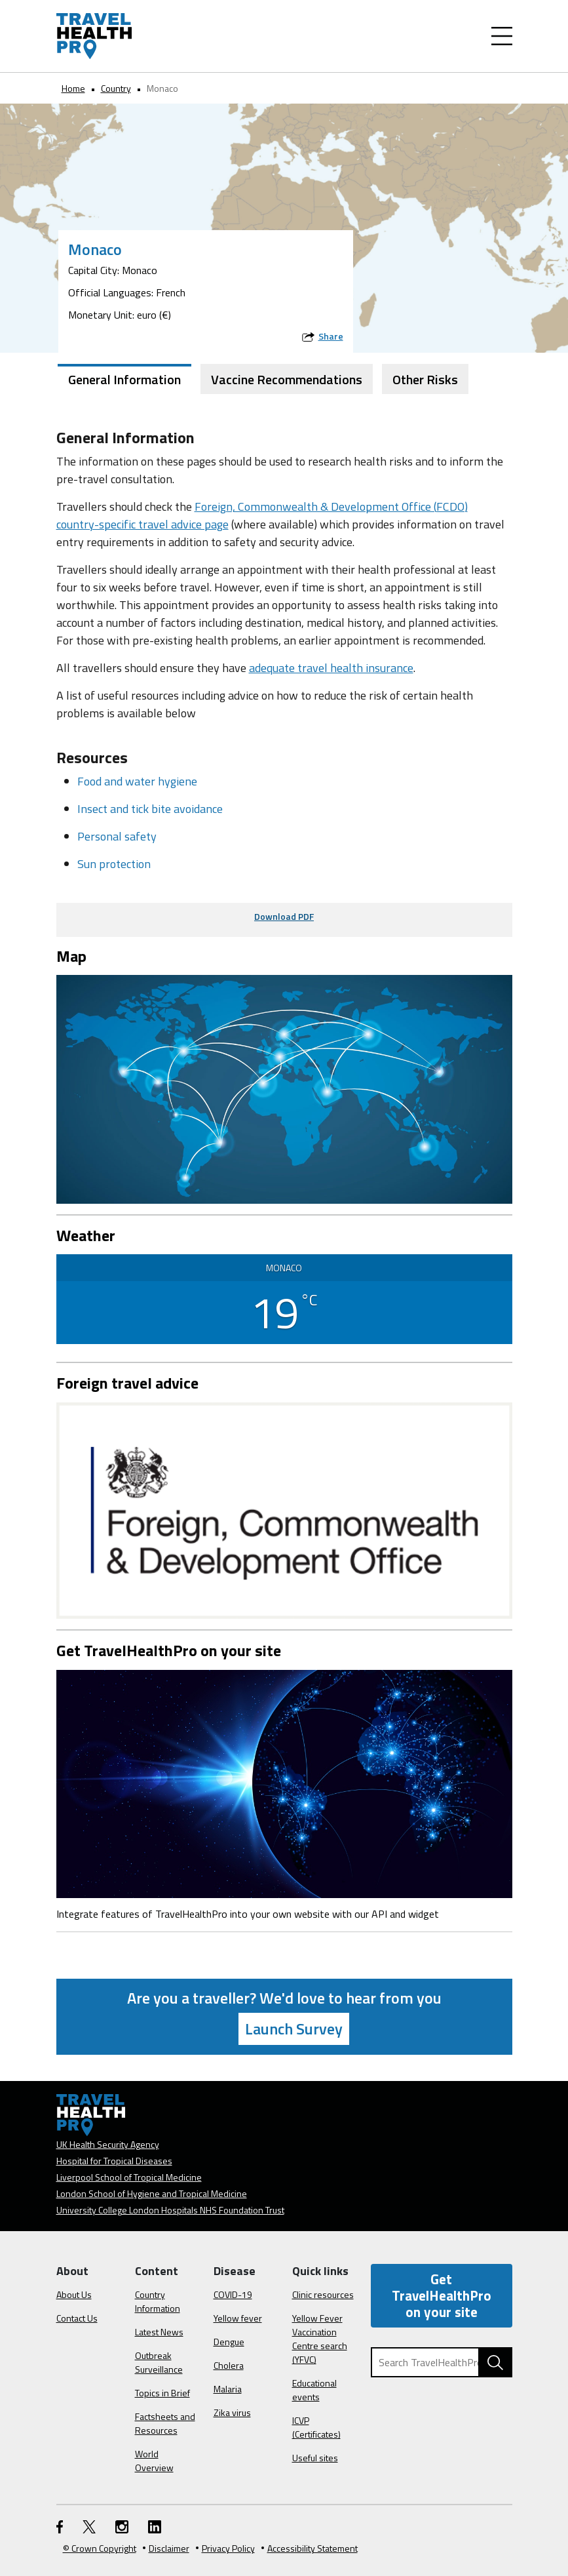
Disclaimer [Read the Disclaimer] (166, 2548)
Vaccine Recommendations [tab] (286, 379)
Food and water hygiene (137, 781)
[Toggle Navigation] (501, 36)
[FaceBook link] (59, 2525)
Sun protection (114, 864)
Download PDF (284, 916)
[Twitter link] (89, 2525)
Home (73, 88)
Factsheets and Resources (165, 2423)
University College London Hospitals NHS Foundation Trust (170, 2210)
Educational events (314, 2390)
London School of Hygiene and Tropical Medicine (151, 2193)
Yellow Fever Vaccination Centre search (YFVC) (319, 2338)
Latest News (159, 2332)
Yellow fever (238, 2318)
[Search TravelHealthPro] (441, 2362)
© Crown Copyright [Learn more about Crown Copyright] (99, 2548)
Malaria (228, 2389)
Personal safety (117, 836)
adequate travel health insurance (331, 668)
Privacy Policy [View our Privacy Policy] (225, 2548)
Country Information (157, 2301)
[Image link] (284, 1783)
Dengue (229, 2341)
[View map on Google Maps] (284, 1088)
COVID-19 (233, 2294)
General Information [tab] (124, 379)
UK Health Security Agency (107, 2144)
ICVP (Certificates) (316, 2427)
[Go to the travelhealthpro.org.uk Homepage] (94, 36)
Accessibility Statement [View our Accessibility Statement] (309, 2548)
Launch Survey (294, 2028)
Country (116, 88)
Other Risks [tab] (425, 379)
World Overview (154, 2460)
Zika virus (232, 2412)
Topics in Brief (162, 2393)
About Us (74, 2294)
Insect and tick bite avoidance (150, 809)
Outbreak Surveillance (159, 2362)
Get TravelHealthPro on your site (441, 2295)
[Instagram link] (121, 2525)
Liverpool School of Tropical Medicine (129, 2177)
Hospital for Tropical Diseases (114, 2161)
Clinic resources (323, 2294)
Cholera (229, 2365)
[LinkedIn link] (154, 2525)
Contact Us (77, 2318)
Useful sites (315, 2458)
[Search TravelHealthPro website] (495, 2362)
